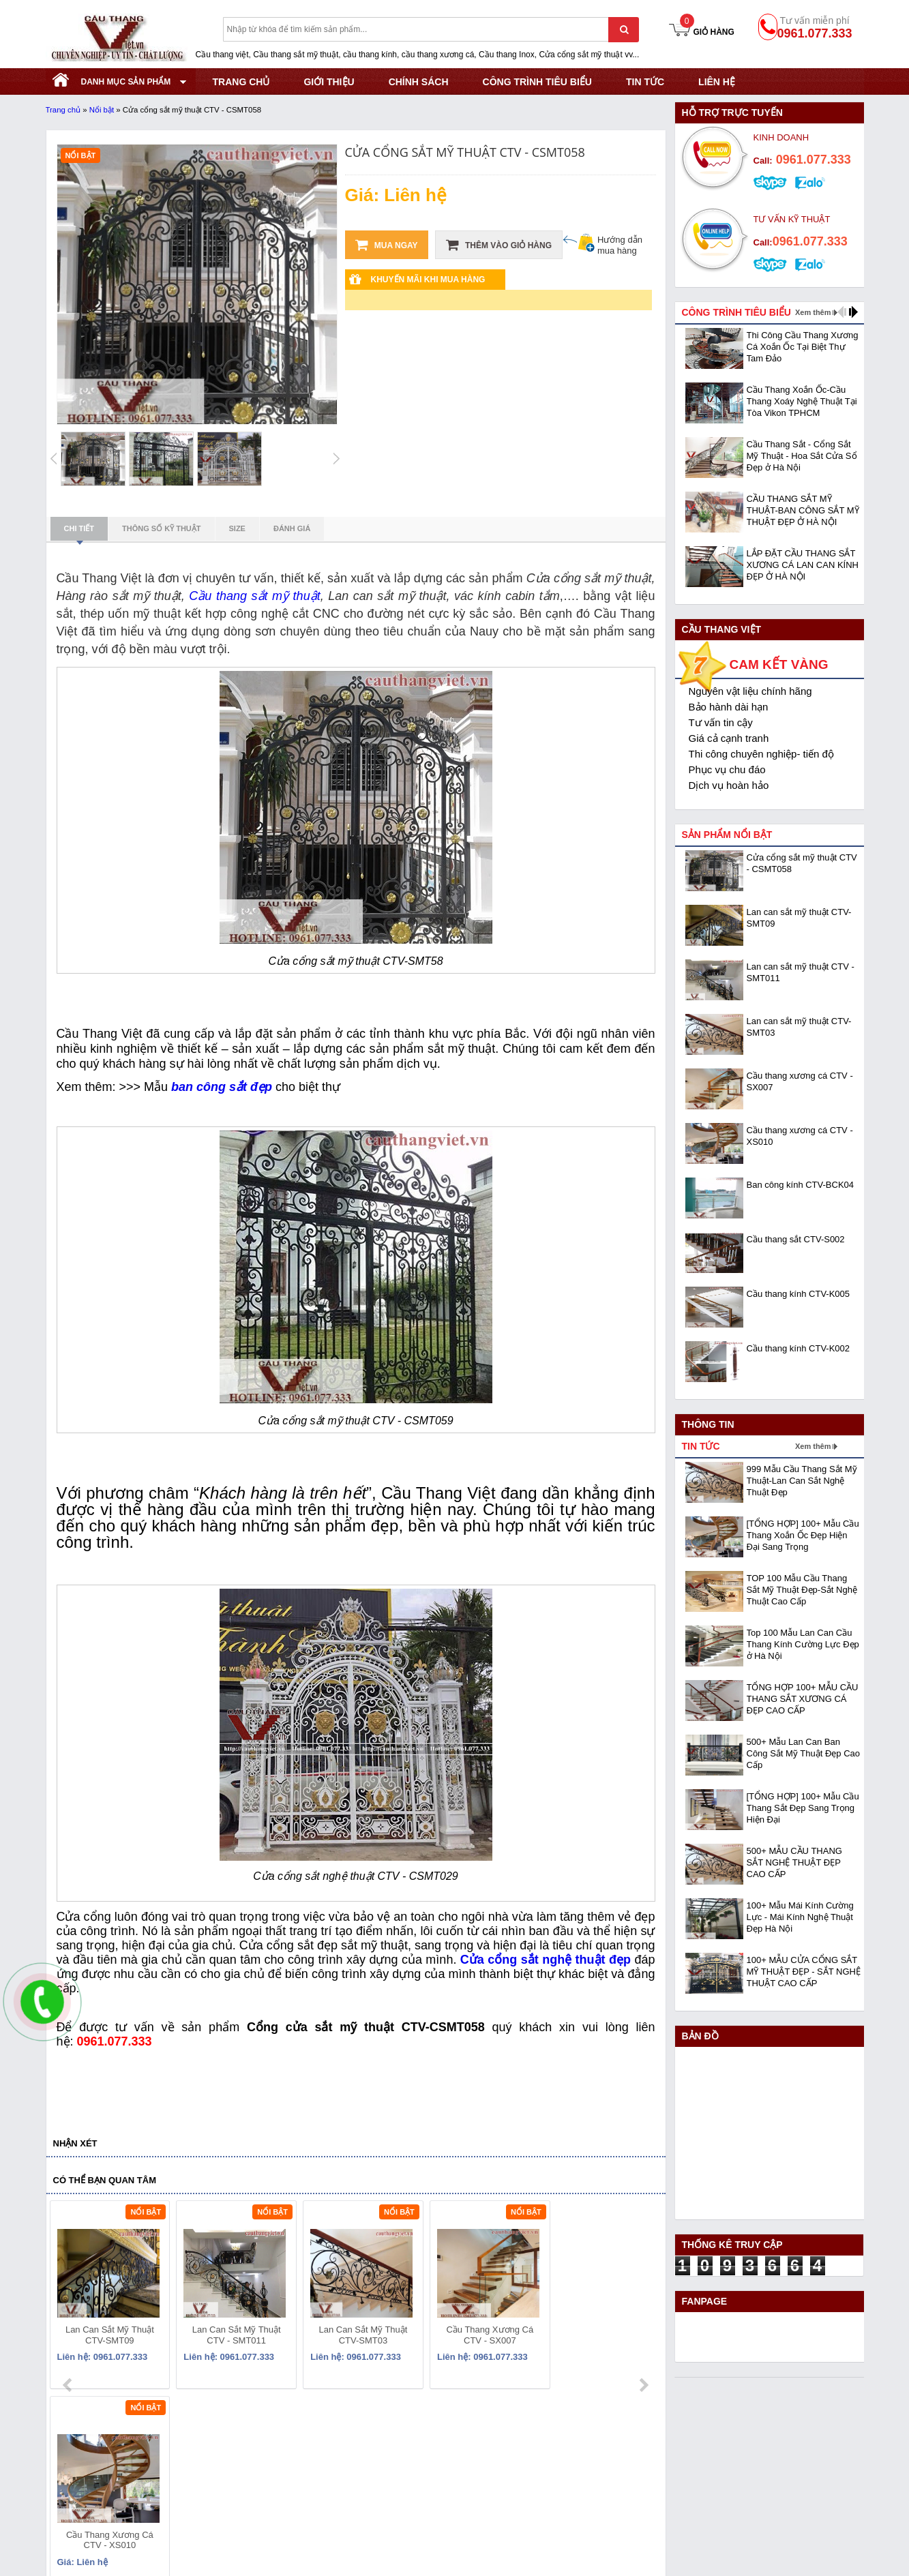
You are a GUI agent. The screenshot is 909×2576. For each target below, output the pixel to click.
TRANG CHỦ (241, 81)
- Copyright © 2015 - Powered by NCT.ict (740, 2557)
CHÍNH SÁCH (419, 81)
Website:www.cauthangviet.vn (109, 2522)
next (643, 2298)
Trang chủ (63, 110)
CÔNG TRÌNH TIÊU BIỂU (537, 81)
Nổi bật (101, 110)
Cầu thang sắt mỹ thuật (254, 596)
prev (68, 2298)
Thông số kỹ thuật (161, 528)
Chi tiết (79, 532)
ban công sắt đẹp (221, 1087)
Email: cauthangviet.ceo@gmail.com (123, 2505)
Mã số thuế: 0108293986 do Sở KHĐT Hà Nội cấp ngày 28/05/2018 (192, 2453)
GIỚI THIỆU (328, 81)
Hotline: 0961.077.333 (92, 2488)
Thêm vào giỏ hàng (499, 245)
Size (237, 528)
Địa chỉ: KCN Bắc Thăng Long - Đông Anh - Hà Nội (154, 2471)
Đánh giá (291, 528)
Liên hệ (716, 81)
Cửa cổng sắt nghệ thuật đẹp (545, 1959)
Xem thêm (813, 312)
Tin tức (645, 81)
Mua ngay (386, 245)
